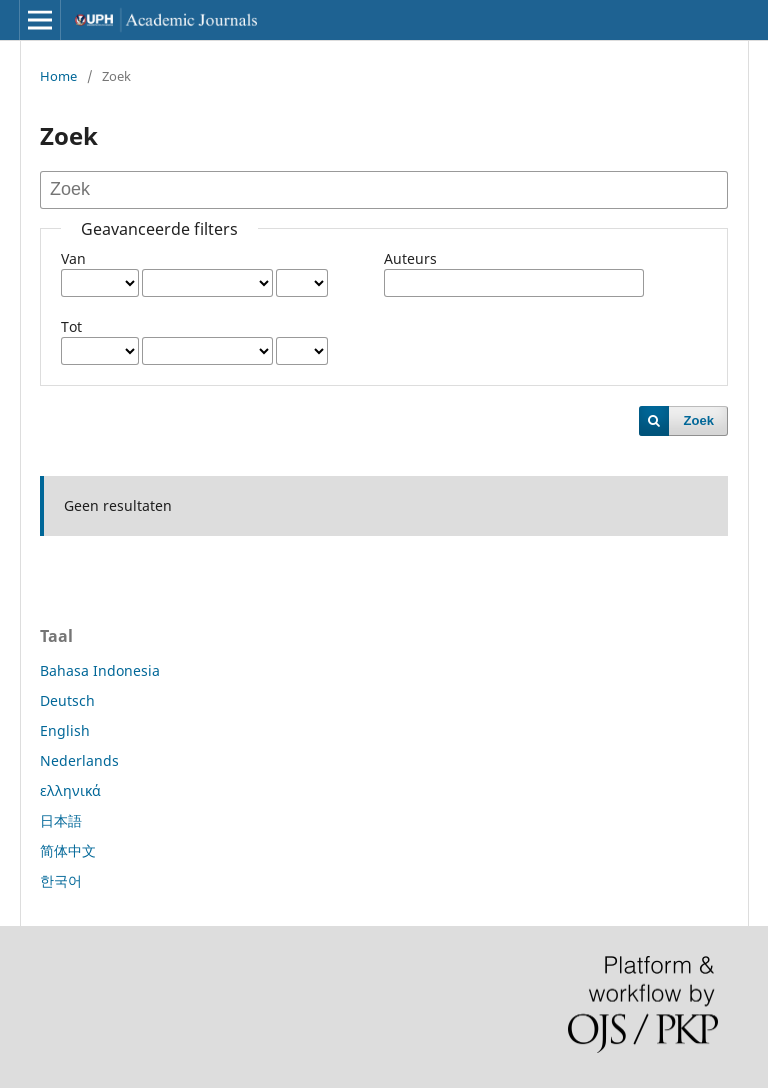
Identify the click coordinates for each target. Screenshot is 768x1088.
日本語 (61, 820)
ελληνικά (70, 790)
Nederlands (79, 760)
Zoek (699, 420)
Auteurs (410, 258)
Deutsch (67, 700)
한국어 (61, 880)
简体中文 (68, 850)
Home (58, 76)
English (65, 730)
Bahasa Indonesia (100, 670)
